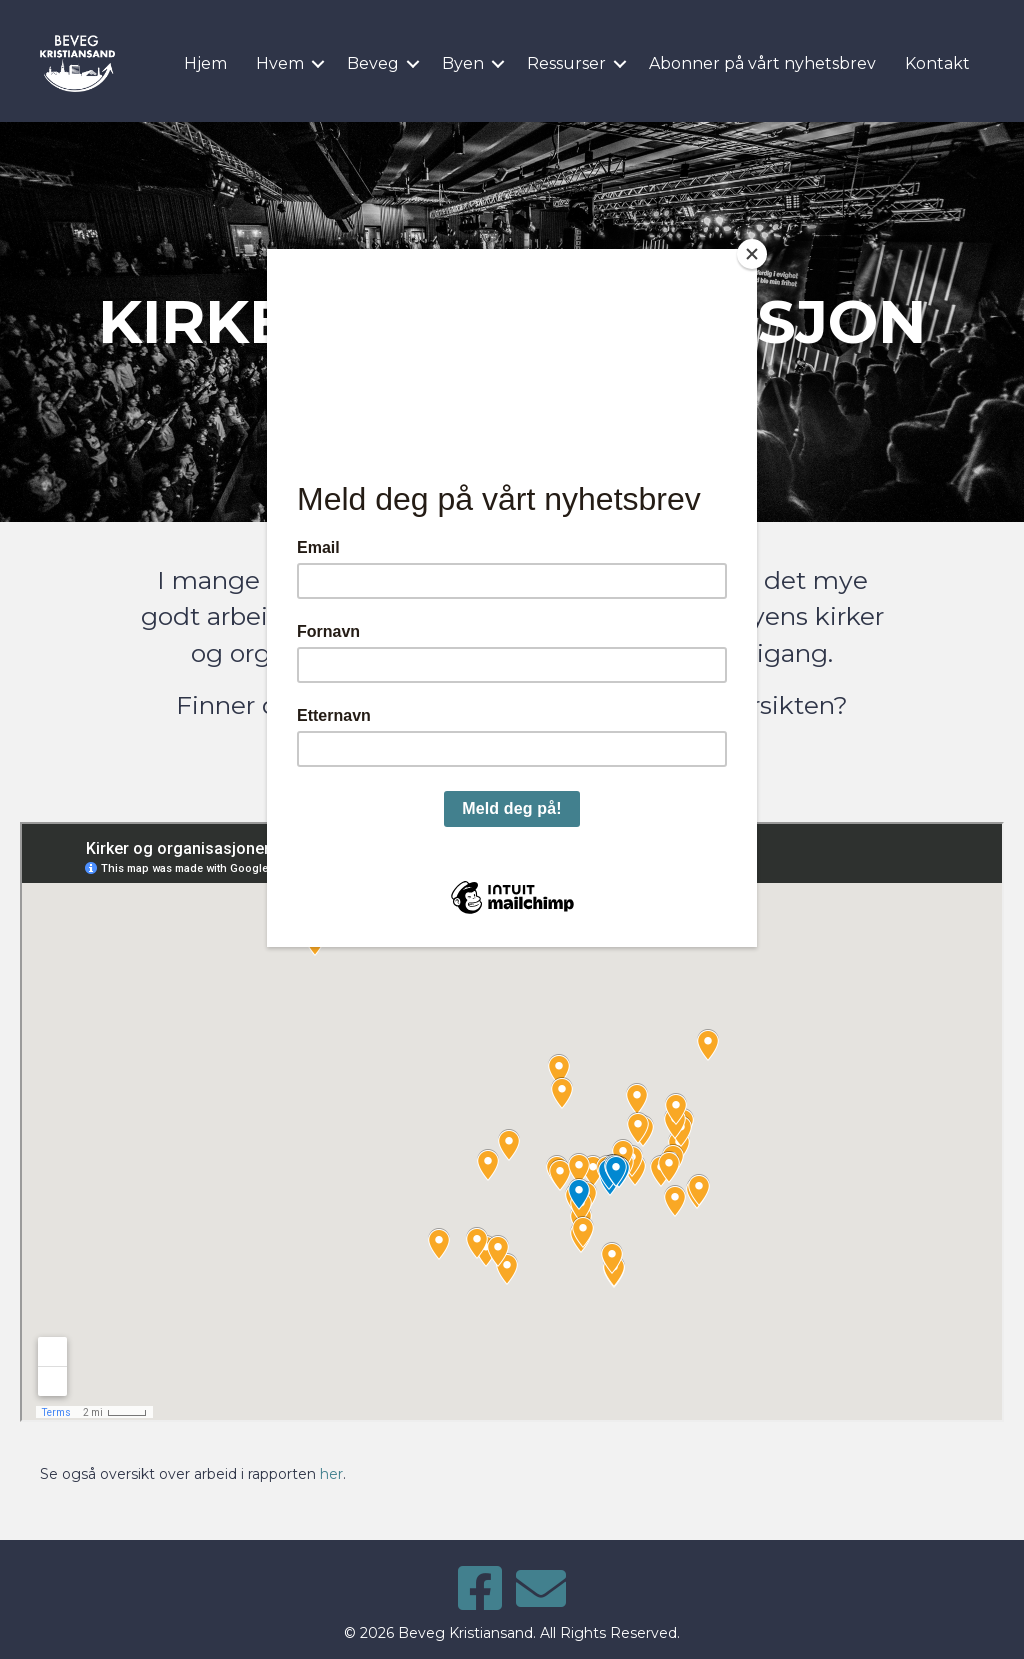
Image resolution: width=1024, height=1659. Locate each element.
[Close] (752, 254)
